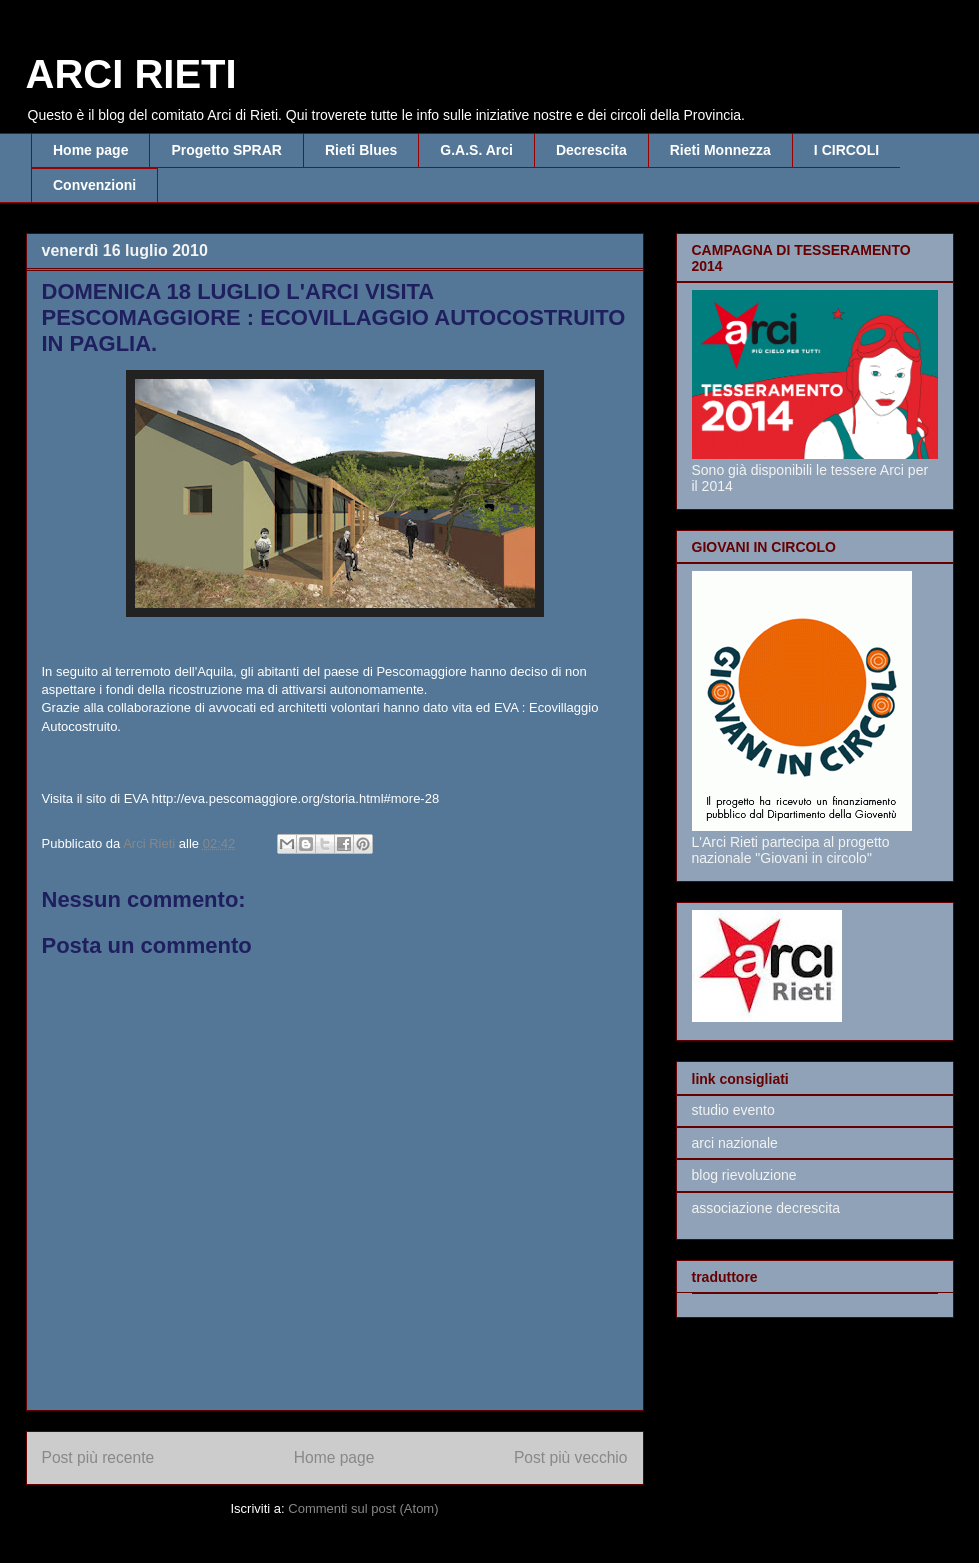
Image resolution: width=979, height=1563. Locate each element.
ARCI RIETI (131, 74)
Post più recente (98, 1457)
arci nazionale (735, 1143)
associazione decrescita (766, 1208)
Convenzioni (94, 185)
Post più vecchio (571, 1457)
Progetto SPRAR (226, 150)
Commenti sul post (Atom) (363, 1508)
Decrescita (591, 150)
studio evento (733, 1110)
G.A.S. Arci (476, 150)
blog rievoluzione (744, 1175)
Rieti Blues (361, 150)
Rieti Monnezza (720, 150)
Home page (90, 150)
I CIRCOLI (846, 150)
